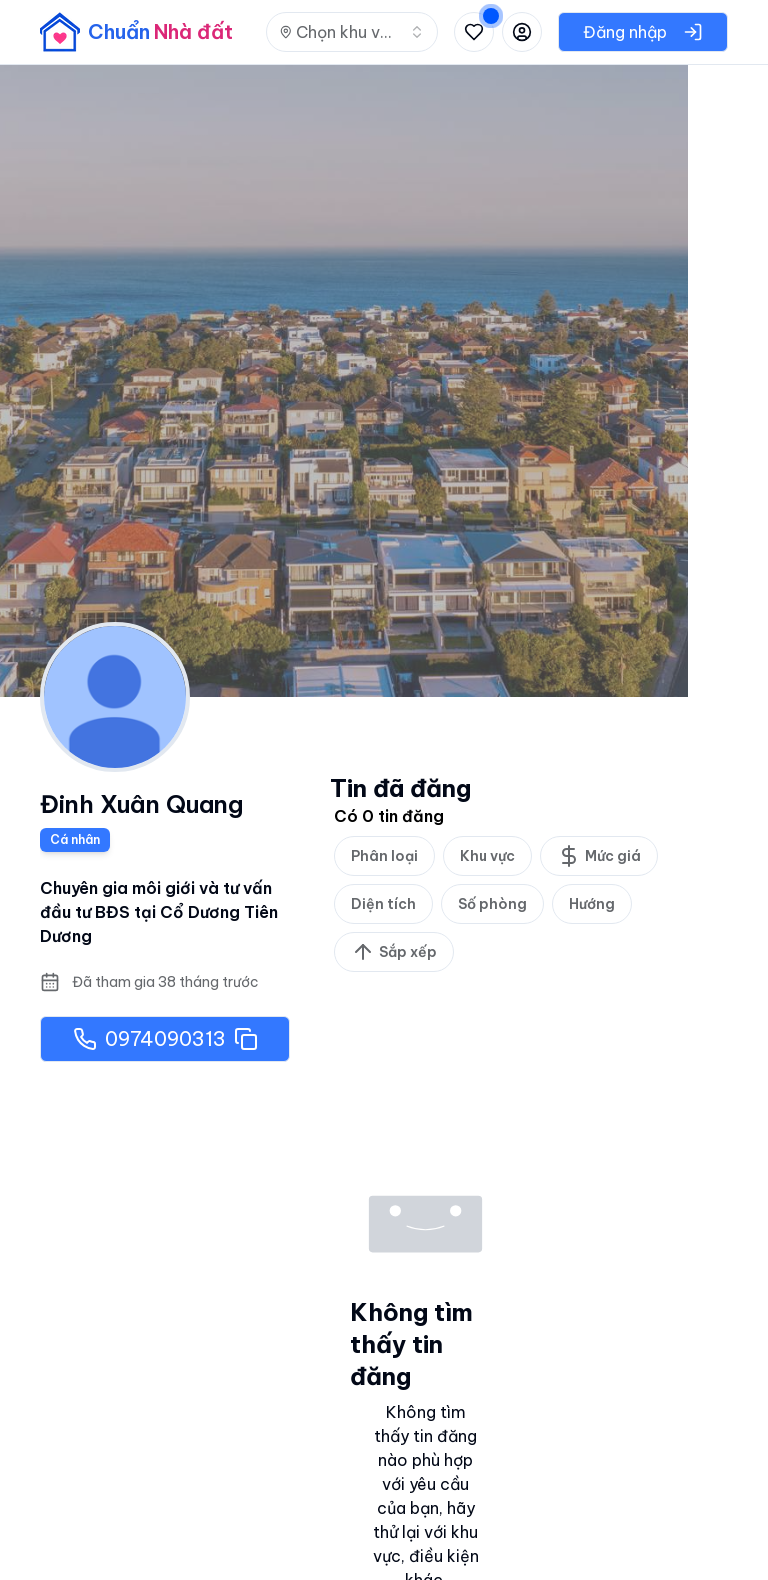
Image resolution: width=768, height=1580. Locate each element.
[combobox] (352, 32)
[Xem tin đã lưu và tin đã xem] (474, 32)
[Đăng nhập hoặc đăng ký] (522, 32)
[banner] (136, 32)
